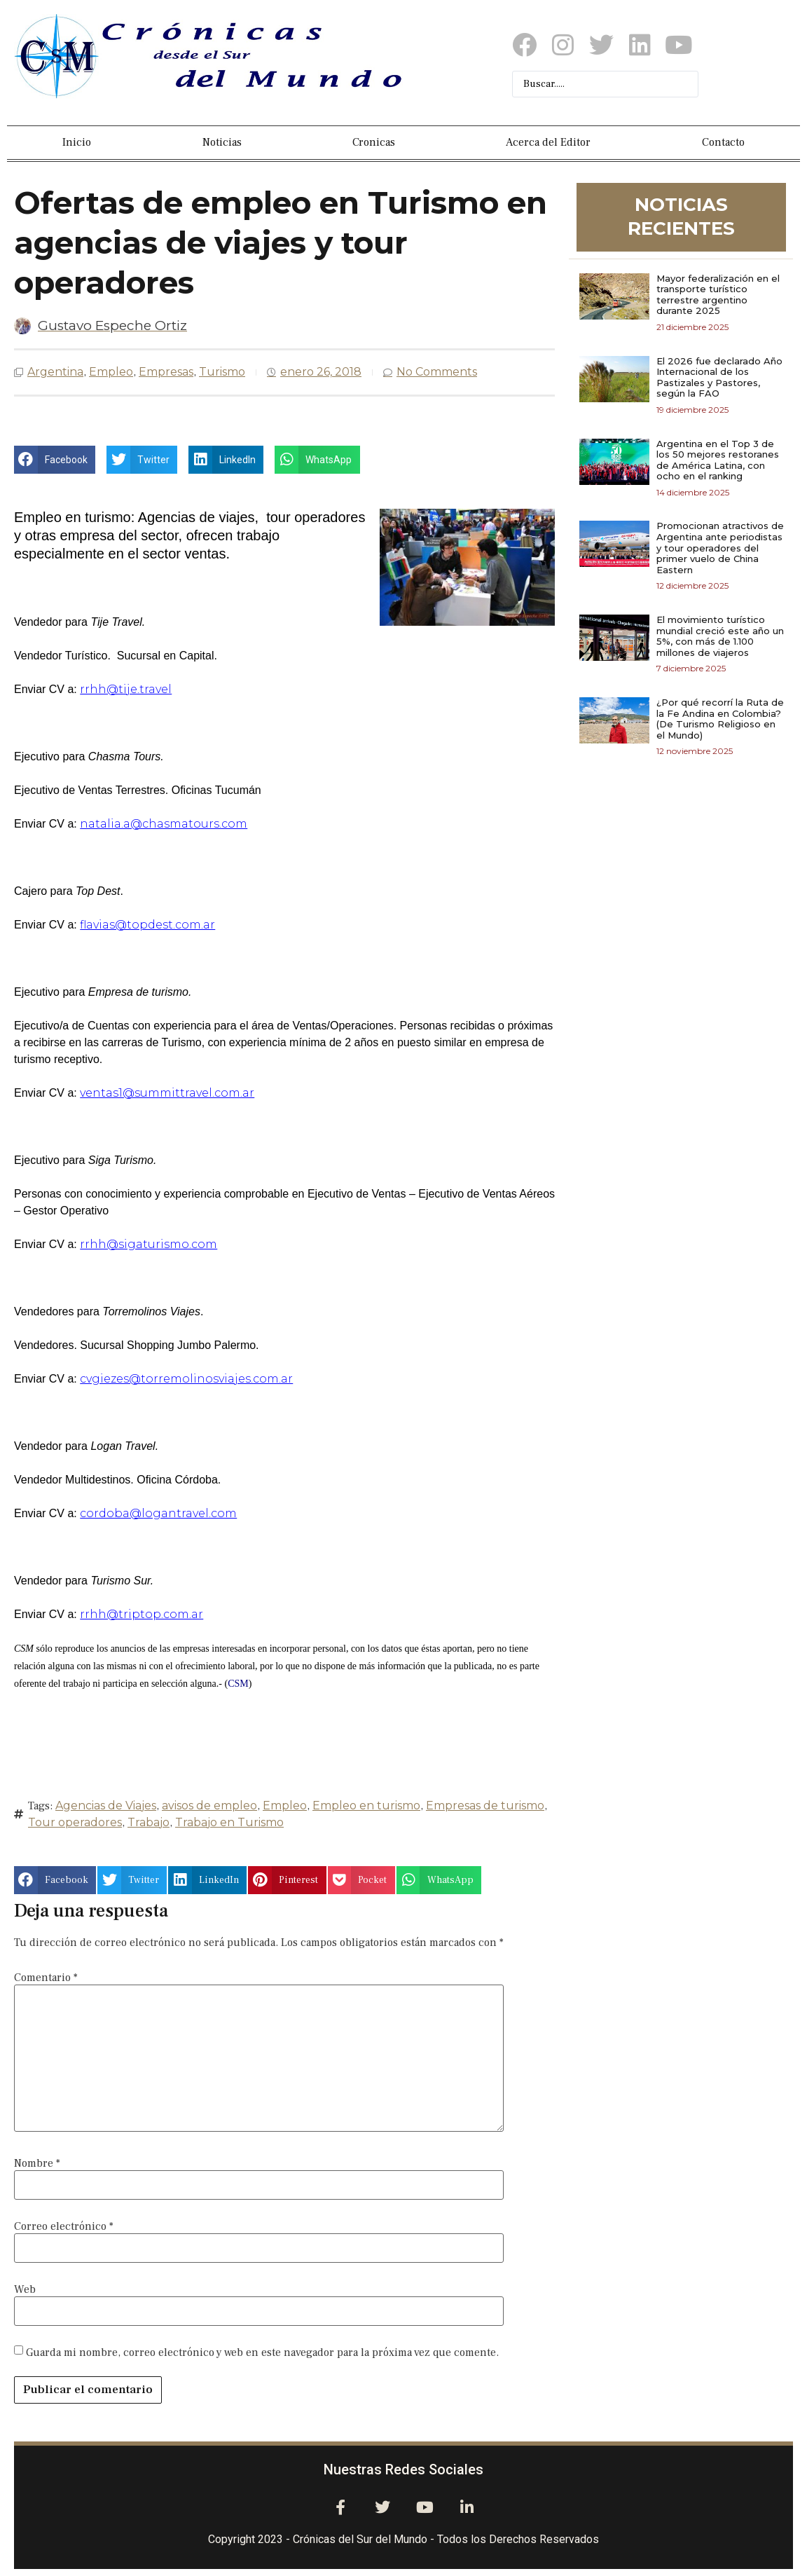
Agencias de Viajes (105, 1805)
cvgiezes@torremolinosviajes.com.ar (186, 1378)
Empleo (111, 371)
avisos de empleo (209, 1805)
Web (25, 2289)
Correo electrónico (63, 2226)
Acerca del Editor (548, 142)
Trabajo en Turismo (229, 1822)
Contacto (723, 142)
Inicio (76, 142)
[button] (54, 460)
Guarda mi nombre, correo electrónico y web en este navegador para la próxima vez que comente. (262, 2352)
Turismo (222, 371)
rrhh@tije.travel (126, 689)
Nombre (37, 2163)
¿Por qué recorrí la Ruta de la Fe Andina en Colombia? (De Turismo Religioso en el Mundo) (720, 719)
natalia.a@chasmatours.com (163, 823)
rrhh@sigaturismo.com (148, 1244)
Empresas (166, 371)
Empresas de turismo (485, 1805)
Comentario (46, 1977)
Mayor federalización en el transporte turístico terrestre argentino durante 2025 (718, 295)
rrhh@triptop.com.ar (141, 1614)
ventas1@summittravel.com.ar (167, 1092)
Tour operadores (75, 1822)
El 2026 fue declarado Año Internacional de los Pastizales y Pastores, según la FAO (719, 377)
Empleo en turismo (366, 1805)
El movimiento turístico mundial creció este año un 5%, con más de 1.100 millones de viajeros (720, 636)
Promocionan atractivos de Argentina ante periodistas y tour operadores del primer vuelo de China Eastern (720, 547)
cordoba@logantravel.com (158, 1513)
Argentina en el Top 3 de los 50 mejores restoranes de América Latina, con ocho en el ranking (717, 460)
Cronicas (373, 142)
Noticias (222, 142)
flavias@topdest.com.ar (147, 924)
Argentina (55, 371)
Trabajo (148, 1822)
